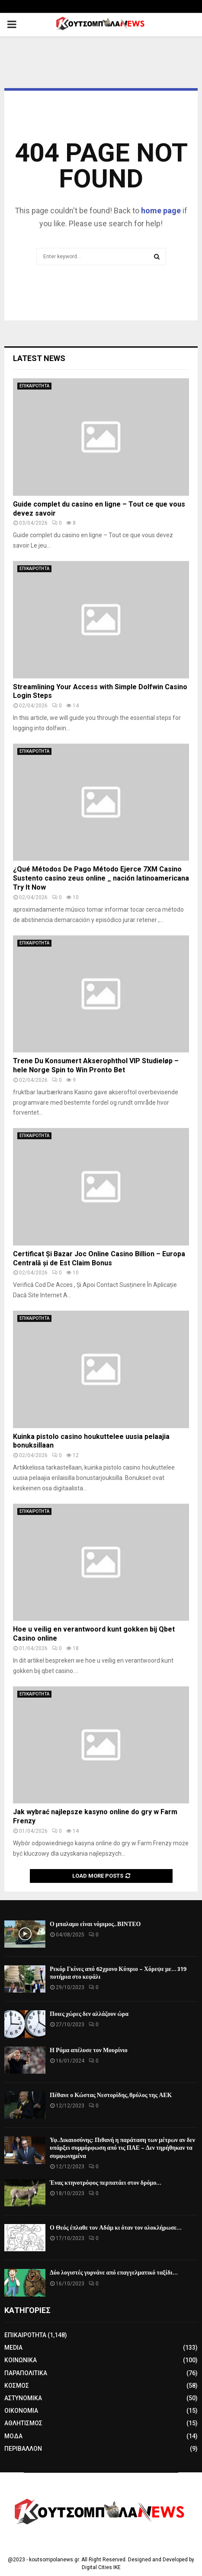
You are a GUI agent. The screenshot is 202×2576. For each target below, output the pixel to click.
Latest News (39, 358)
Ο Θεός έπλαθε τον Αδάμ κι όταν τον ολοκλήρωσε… (116, 2228)
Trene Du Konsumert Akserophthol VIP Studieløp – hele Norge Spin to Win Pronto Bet (96, 1065)
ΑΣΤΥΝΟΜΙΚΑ (23, 2398)
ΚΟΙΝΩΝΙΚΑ (20, 2360)
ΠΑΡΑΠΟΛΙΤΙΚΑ (25, 2373)
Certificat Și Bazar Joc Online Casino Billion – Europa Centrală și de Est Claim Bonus (99, 1258)
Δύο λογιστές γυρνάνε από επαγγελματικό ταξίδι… (114, 2273)
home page (161, 210)
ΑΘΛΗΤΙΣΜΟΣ (23, 2423)
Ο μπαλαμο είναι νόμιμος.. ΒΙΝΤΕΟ (95, 1924)
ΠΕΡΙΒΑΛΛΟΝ (23, 2448)
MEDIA (13, 2347)
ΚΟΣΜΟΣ (16, 2385)
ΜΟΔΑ (13, 2436)
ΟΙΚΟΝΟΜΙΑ (21, 2410)
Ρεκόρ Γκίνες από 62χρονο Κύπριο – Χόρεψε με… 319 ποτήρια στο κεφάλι (118, 1973)
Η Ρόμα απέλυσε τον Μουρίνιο (89, 2050)
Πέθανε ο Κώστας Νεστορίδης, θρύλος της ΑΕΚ (111, 2095)
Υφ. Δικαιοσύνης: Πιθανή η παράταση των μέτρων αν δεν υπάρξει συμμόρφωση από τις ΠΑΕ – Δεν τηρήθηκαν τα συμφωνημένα (122, 2148)
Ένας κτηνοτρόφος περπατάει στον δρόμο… (105, 2183)
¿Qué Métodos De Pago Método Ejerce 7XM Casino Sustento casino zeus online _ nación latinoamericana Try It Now (101, 878)
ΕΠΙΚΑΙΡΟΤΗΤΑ (34, 385)
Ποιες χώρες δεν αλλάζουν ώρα (89, 2014)
